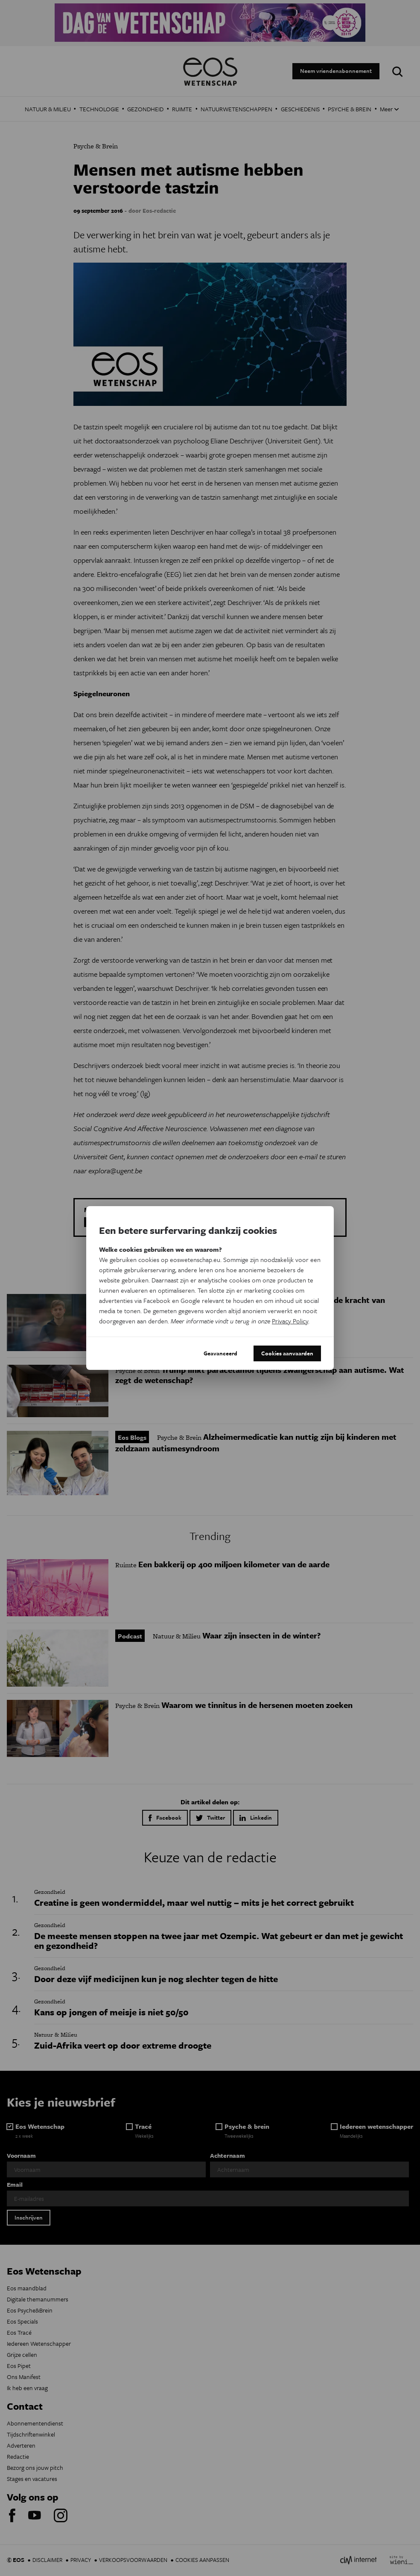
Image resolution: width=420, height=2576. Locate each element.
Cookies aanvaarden (287, 1353)
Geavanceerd (220, 1353)
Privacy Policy (290, 1321)
